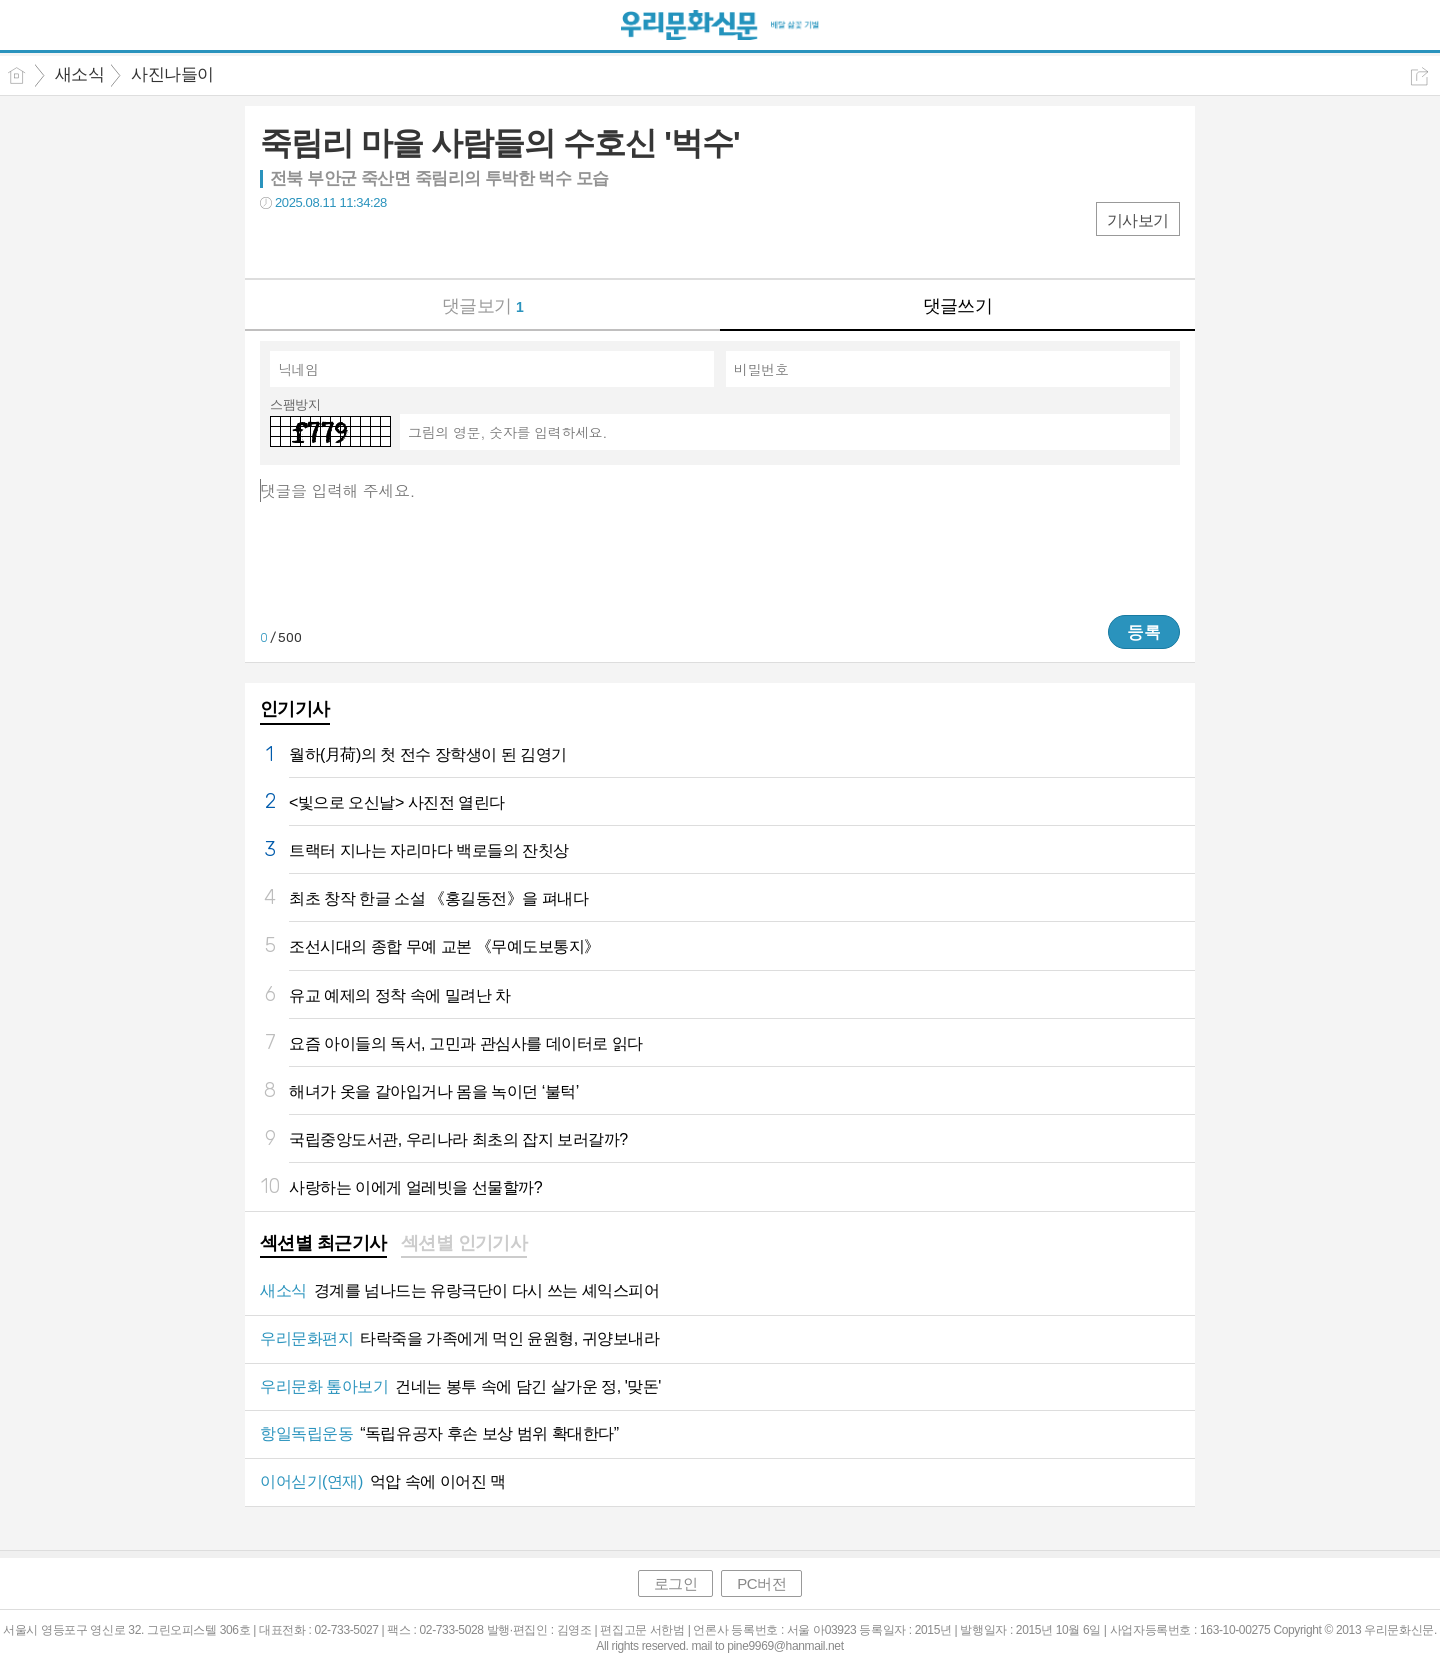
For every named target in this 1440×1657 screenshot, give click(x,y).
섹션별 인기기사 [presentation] (464, 1243)
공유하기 (1419, 76)
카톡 (357, 243)
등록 (1144, 632)
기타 (397, 243)
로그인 (676, 1583)
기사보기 (1138, 220)
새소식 (79, 74)
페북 (277, 243)
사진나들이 (172, 74)
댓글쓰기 (958, 306)
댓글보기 (483, 306)
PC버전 (761, 1583)
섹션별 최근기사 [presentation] (323, 1243)
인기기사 (295, 709)
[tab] (323, 1245)
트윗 (317, 243)
